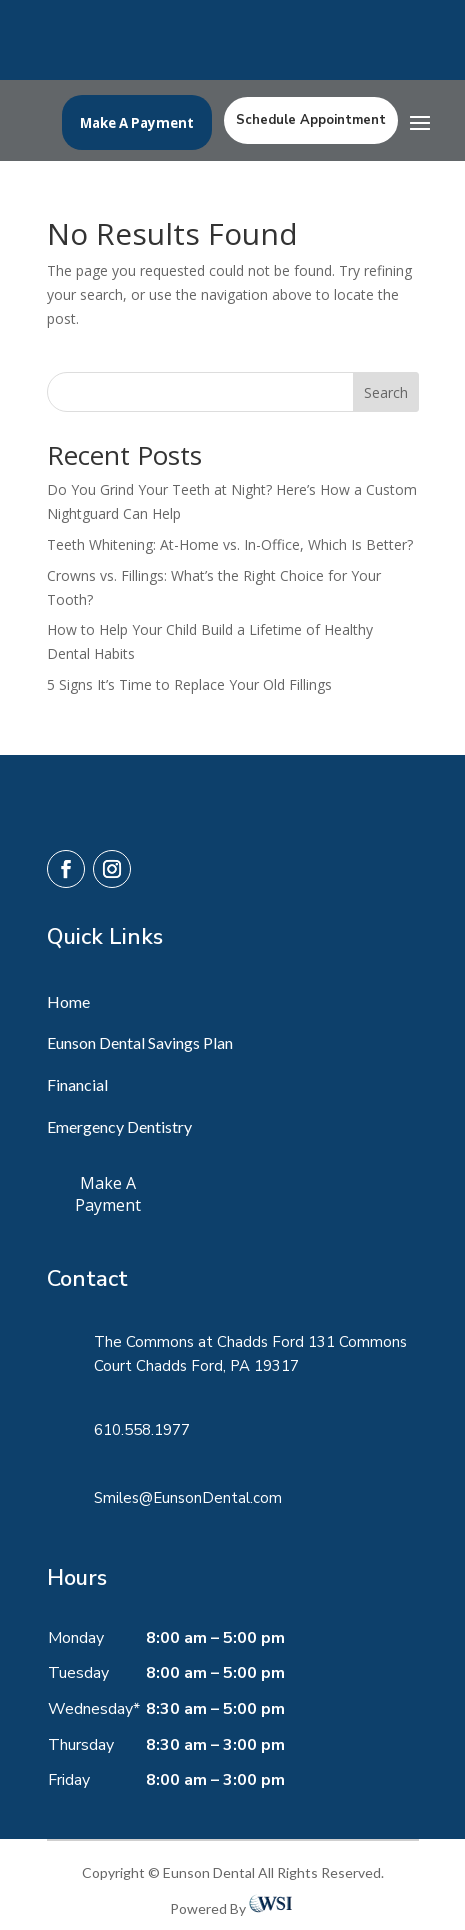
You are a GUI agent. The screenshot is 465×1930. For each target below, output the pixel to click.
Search (386, 392)
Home (68, 1001)
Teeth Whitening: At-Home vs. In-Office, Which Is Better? (230, 544)
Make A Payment (137, 123)
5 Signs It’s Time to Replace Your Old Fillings (189, 684)
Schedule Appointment (311, 120)
